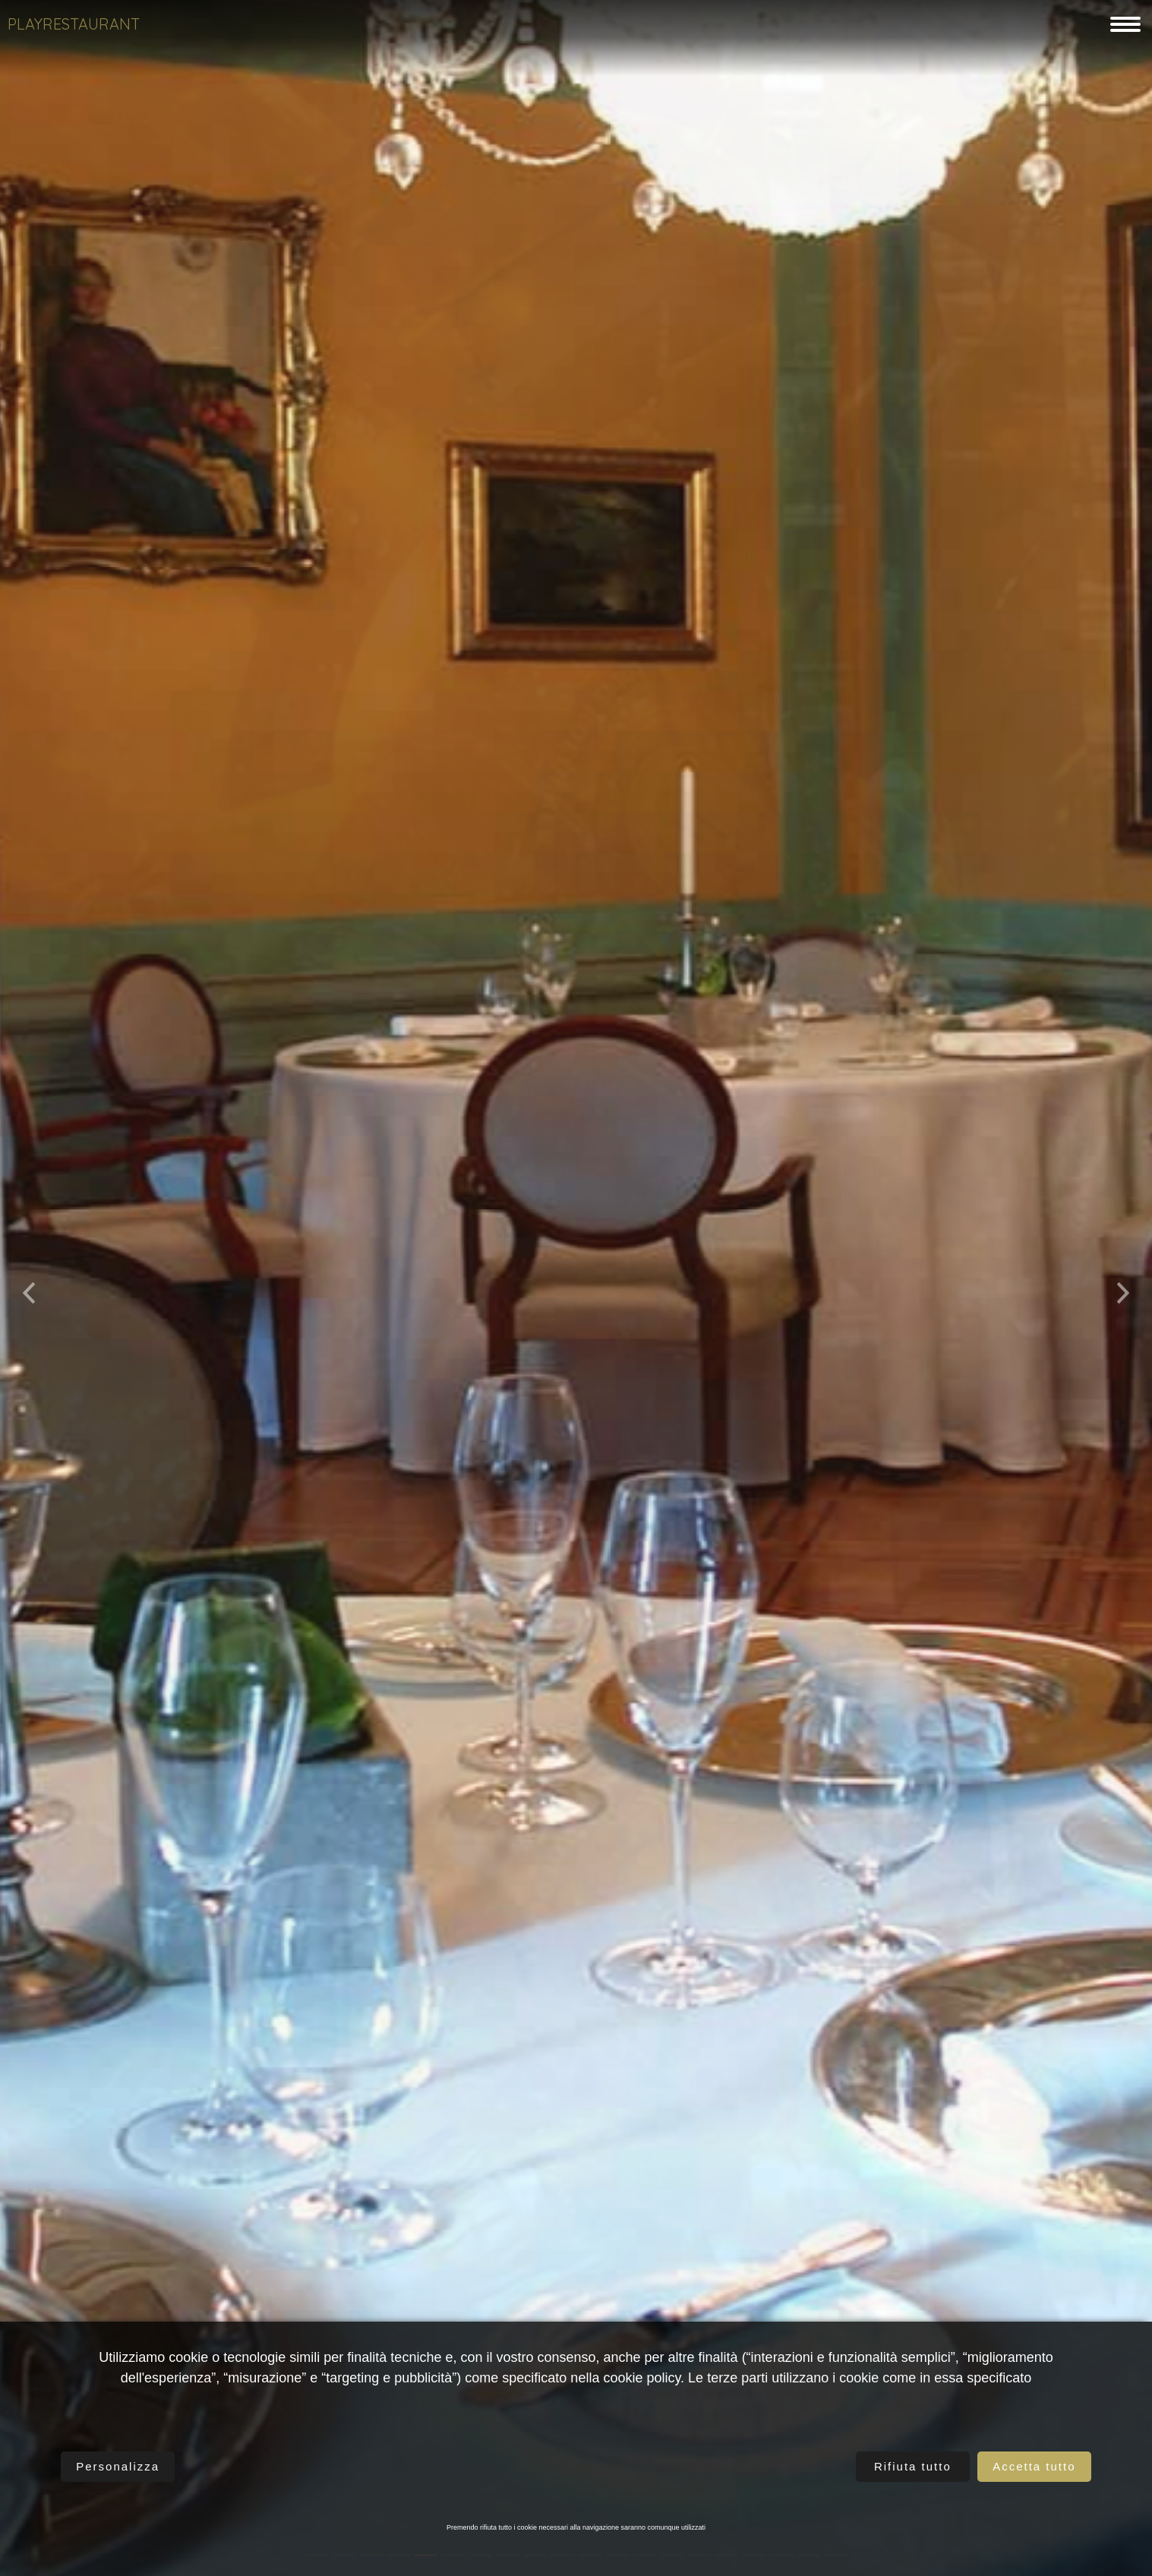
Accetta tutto (1034, 2466)
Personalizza (117, 2466)
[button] (29, 1288)
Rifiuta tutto (913, 2466)
